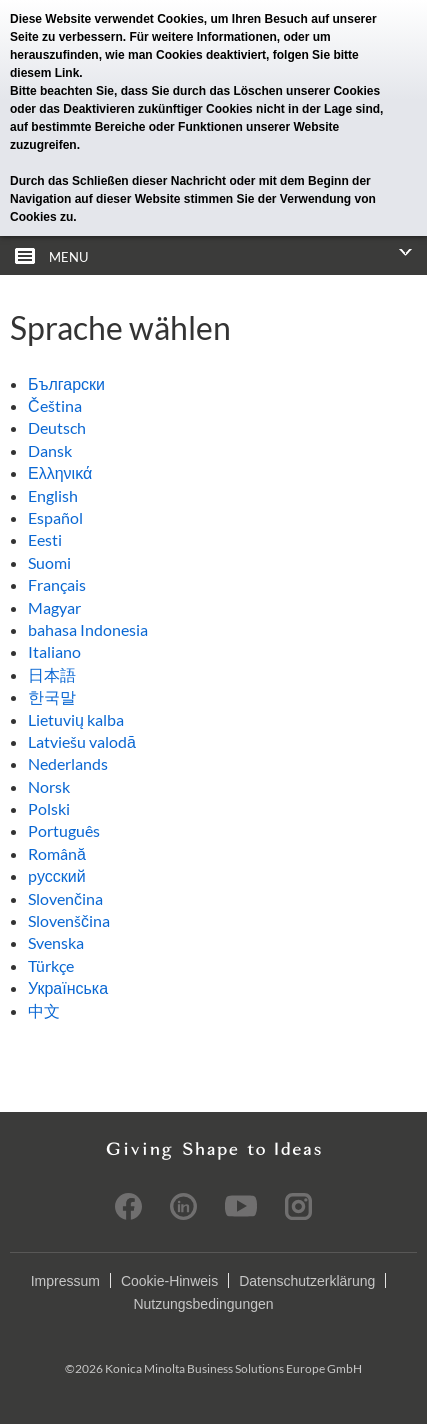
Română (57, 853)
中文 (44, 1010)
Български (66, 383)
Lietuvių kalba (76, 719)
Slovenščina (69, 920)
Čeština (55, 405)
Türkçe (51, 965)
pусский (57, 875)
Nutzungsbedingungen (203, 1304)
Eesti (45, 539)
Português (64, 830)
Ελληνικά (60, 472)
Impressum (65, 1281)
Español (55, 517)
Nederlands (68, 763)
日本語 (52, 674)
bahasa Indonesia (88, 629)
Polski (49, 808)
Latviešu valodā (82, 741)
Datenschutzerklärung (307, 1281)
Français (57, 584)
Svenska (56, 942)
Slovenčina (65, 898)
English (53, 495)
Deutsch (57, 427)
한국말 (52, 696)
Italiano (54, 651)
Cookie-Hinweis (169, 1281)
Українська (68, 987)
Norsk (49, 786)
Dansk (50, 450)
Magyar (54, 607)
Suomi (49, 562)
